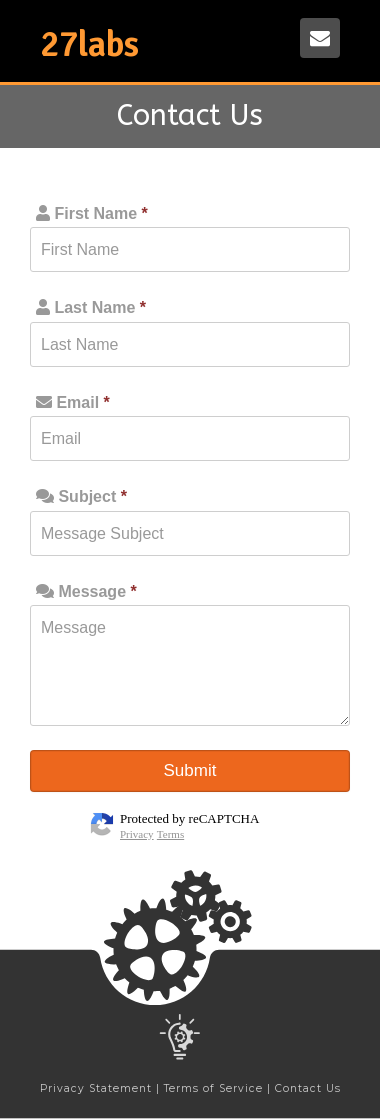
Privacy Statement (96, 1088)
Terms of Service (213, 1088)
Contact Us (308, 1088)
